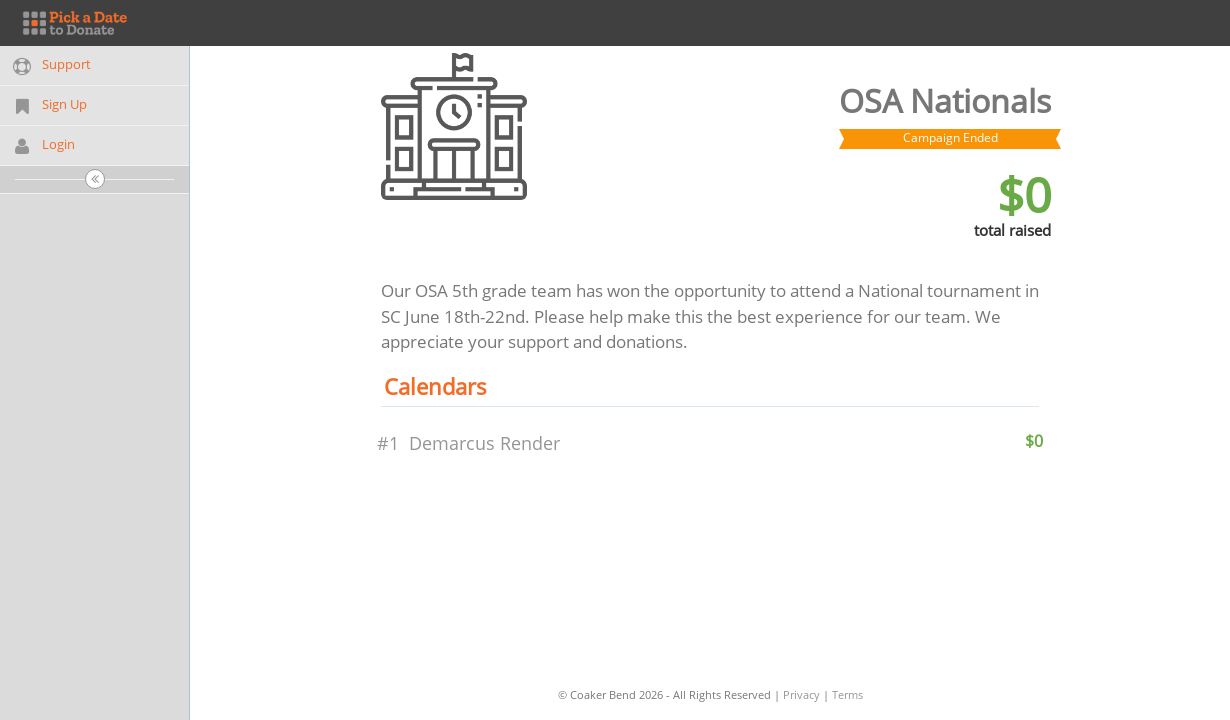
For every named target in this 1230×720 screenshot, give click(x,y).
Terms (847, 694)
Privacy (801, 694)
